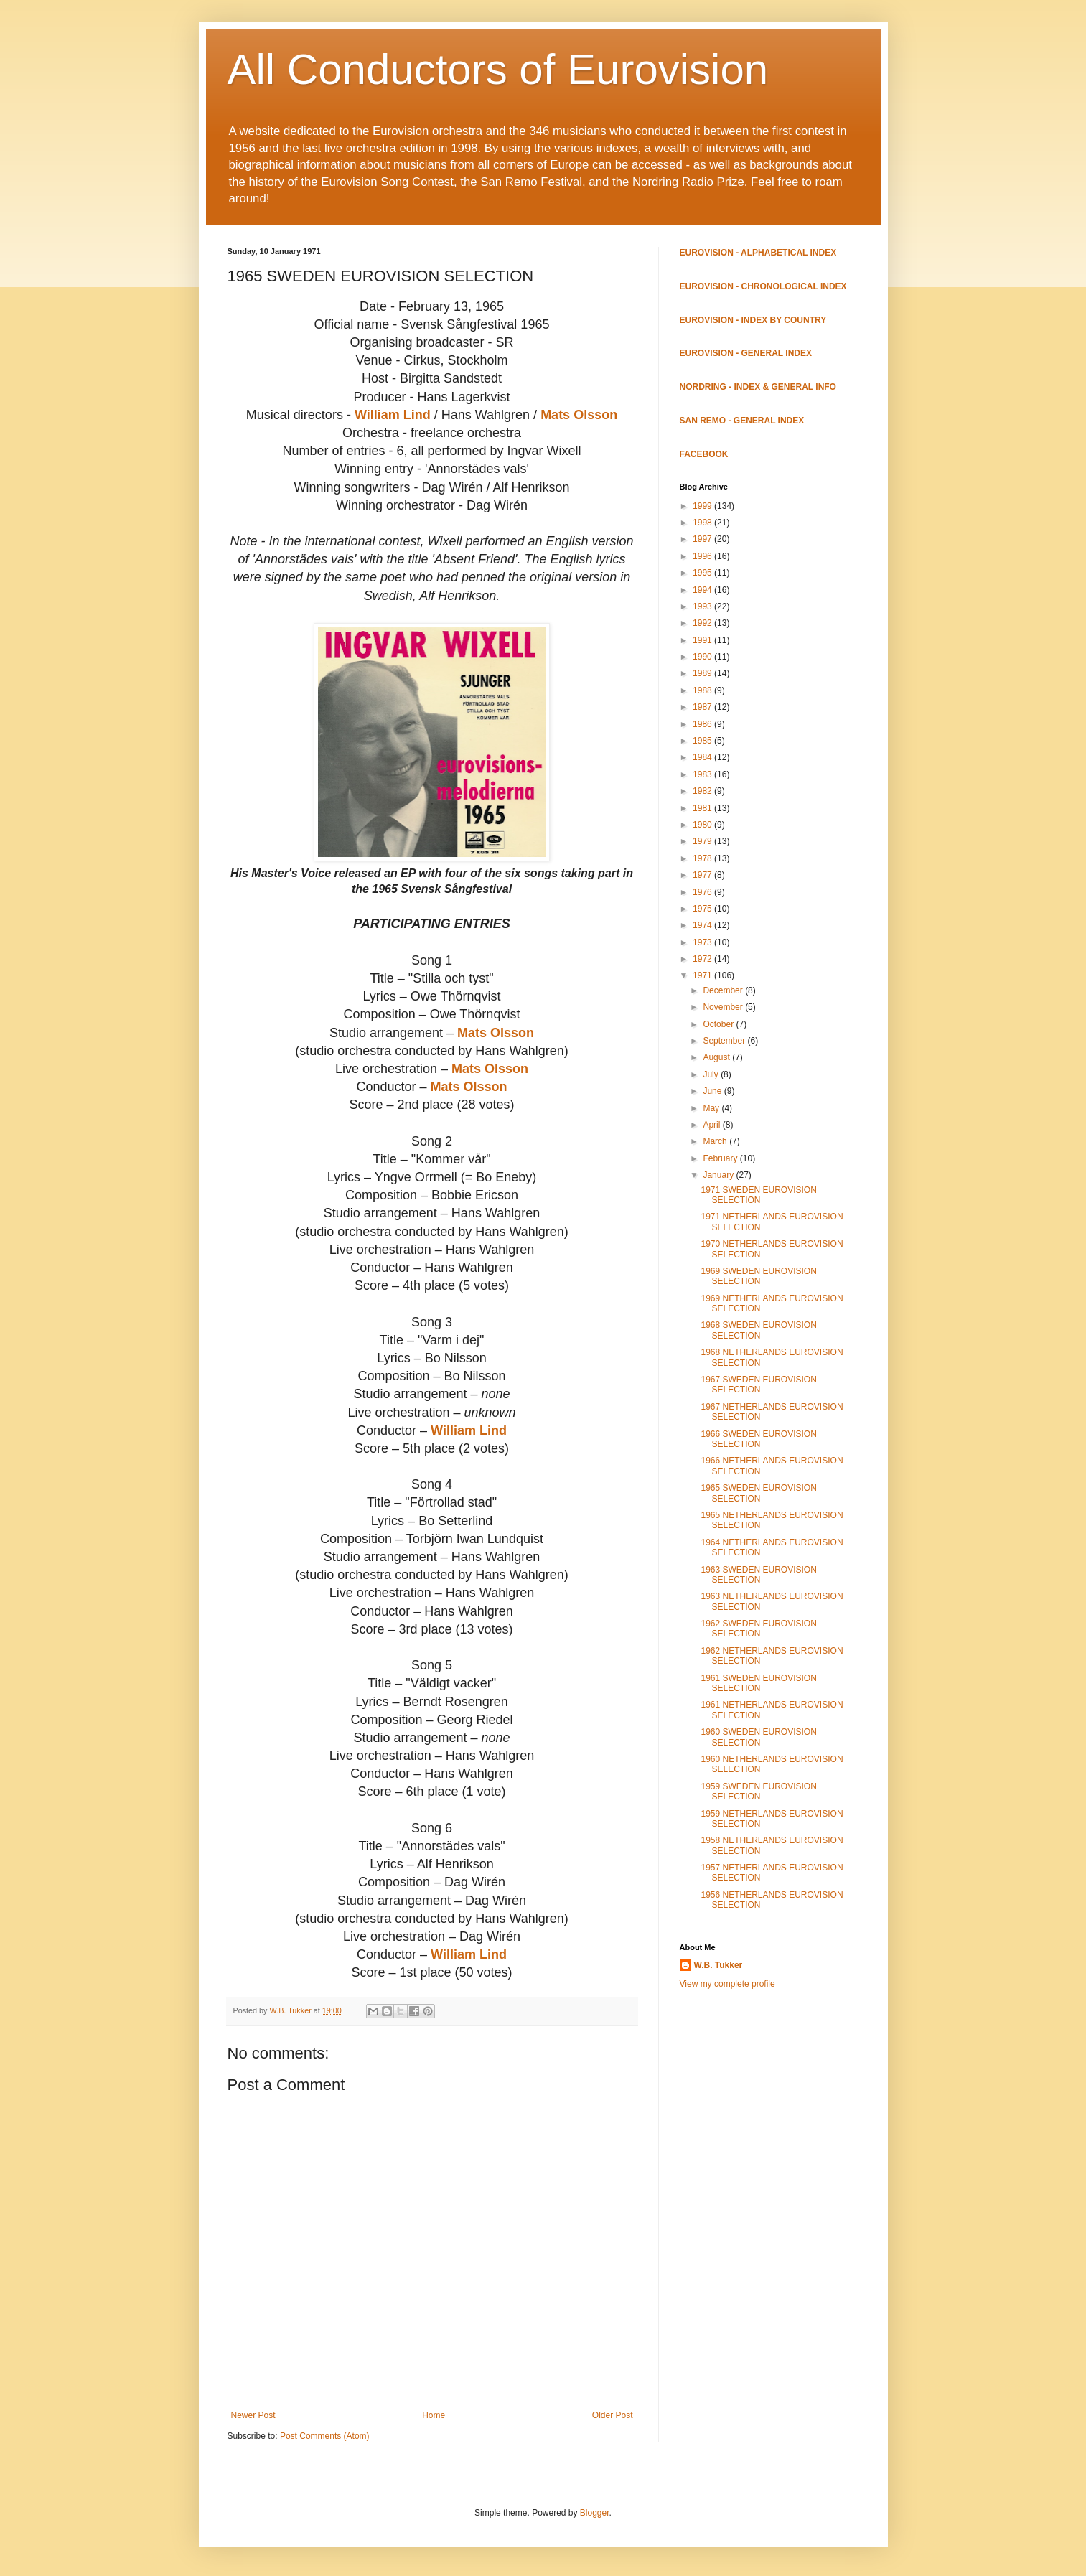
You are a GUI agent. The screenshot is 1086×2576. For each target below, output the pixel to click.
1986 (703, 724)
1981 (703, 808)
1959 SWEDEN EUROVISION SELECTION (758, 1791)
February (721, 1158)
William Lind (393, 415)
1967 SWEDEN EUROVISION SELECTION (758, 1384)
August (717, 1057)
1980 (703, 825)
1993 (703, 606)
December (724, 990)
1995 (703, 573)
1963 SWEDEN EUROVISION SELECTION (758, 1575)
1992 (703, 623)
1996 (703, 556)
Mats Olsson (578, 415)
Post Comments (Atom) (325, 2436)
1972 (703, 959)
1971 (703, 975)
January (719, 1175)
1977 (703, 875)
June (713, 1091)
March (716, 1141)
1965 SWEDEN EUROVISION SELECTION (758, 1493)
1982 (703, 791)
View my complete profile (727, 1984)
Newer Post (253, 2415)
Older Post (612, 2415)
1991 (703, 640)
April (712, 1125)
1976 (703, 892)
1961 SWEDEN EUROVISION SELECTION (758, 1683)
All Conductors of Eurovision (498, 69)
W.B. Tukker (718, 1965)
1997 (703, 539)
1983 (703, 774)
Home (433, 2415)
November (724, 1007)
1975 (703, 909)
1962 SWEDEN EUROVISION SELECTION (758, 1629)
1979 (703, 841)
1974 (703, 925)
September (725, 1041)
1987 (703, 707)
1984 (703, 757)
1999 (703, 506)
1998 (703, 522)
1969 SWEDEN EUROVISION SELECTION (758, 1276)
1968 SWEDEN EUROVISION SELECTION (758, 1330)
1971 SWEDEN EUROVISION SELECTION (758, 1195)
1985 (703, 741)
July (712, 1074)
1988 (703, 690)
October (719, 1024)
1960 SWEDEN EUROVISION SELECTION (758, 1737)
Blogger (594, 2513)
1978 (703, 858)
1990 (703, 657)
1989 (703, 673)
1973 (703, 942)
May (712, 1108)
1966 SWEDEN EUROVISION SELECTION (758, 1439)
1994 (703, 590)
